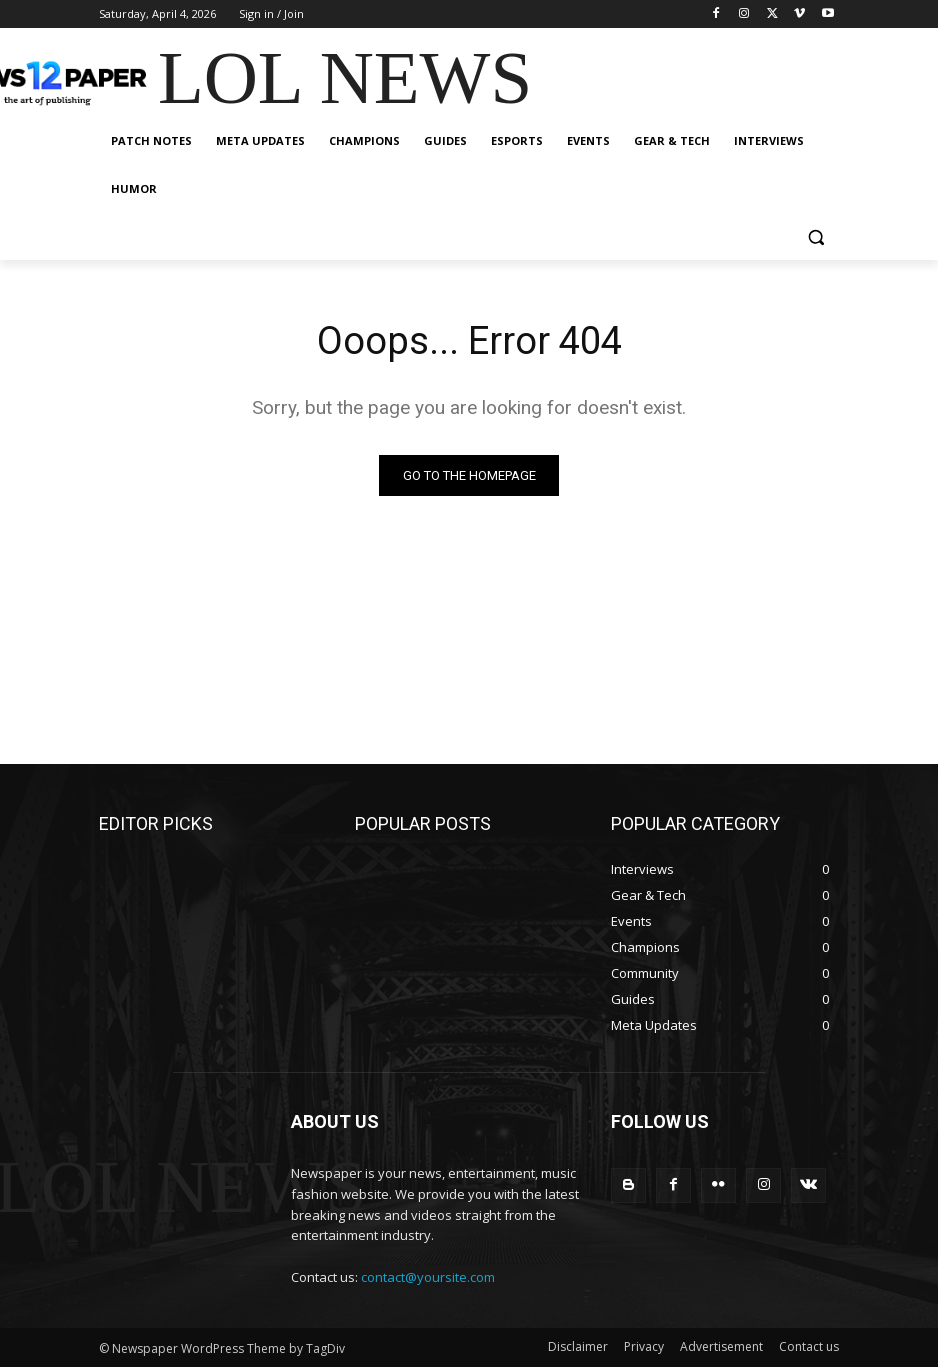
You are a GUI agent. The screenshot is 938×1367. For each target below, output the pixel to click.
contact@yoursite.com (428, 1277)
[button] (815, 237)
